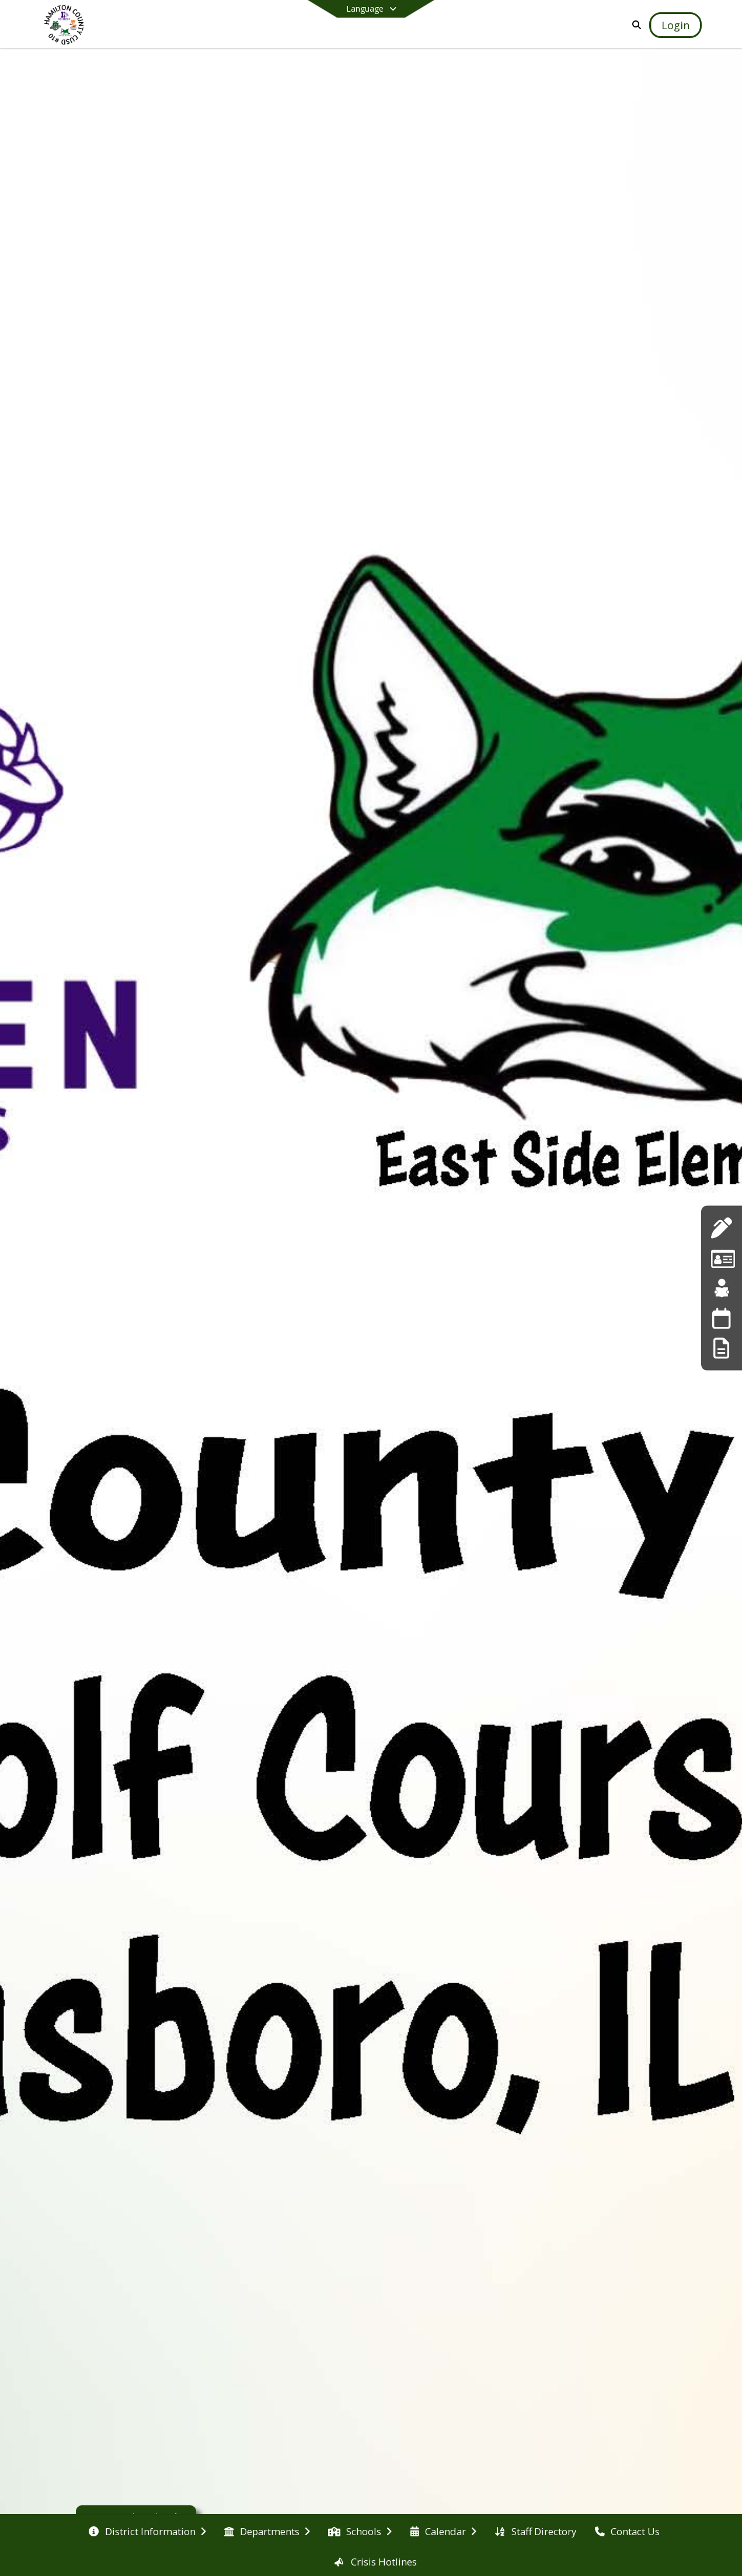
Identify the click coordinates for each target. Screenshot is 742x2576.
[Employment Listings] (721, 1257)
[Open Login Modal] (675, 25)
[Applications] (721, 1228)
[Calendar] (721, 1317)
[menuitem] (147, 2530)
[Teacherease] (721, 1288)
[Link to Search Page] (634, 24)
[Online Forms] (721, 1348)
